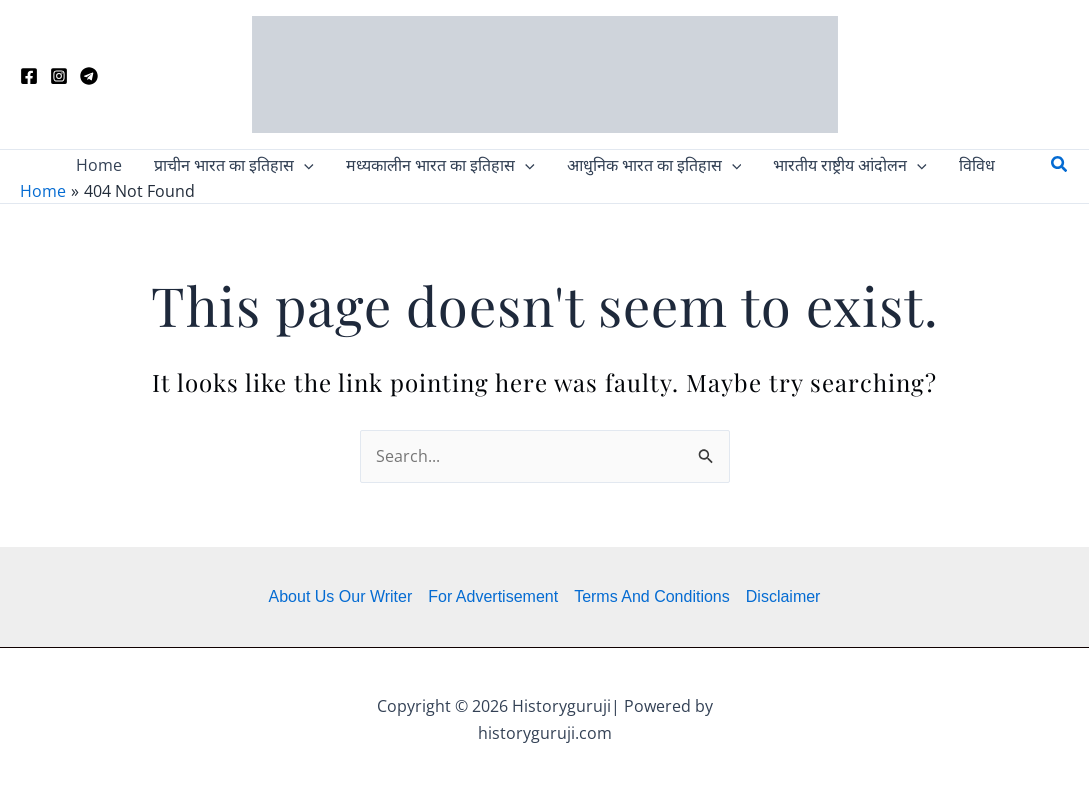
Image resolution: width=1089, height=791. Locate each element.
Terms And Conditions (652, 596)
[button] (234, 165)
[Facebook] (29, 76)
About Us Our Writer (341, 596)
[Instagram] (59, 76)
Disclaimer (783, 596)
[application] (304, 165)
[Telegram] (89, 76)
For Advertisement (493, 596)
